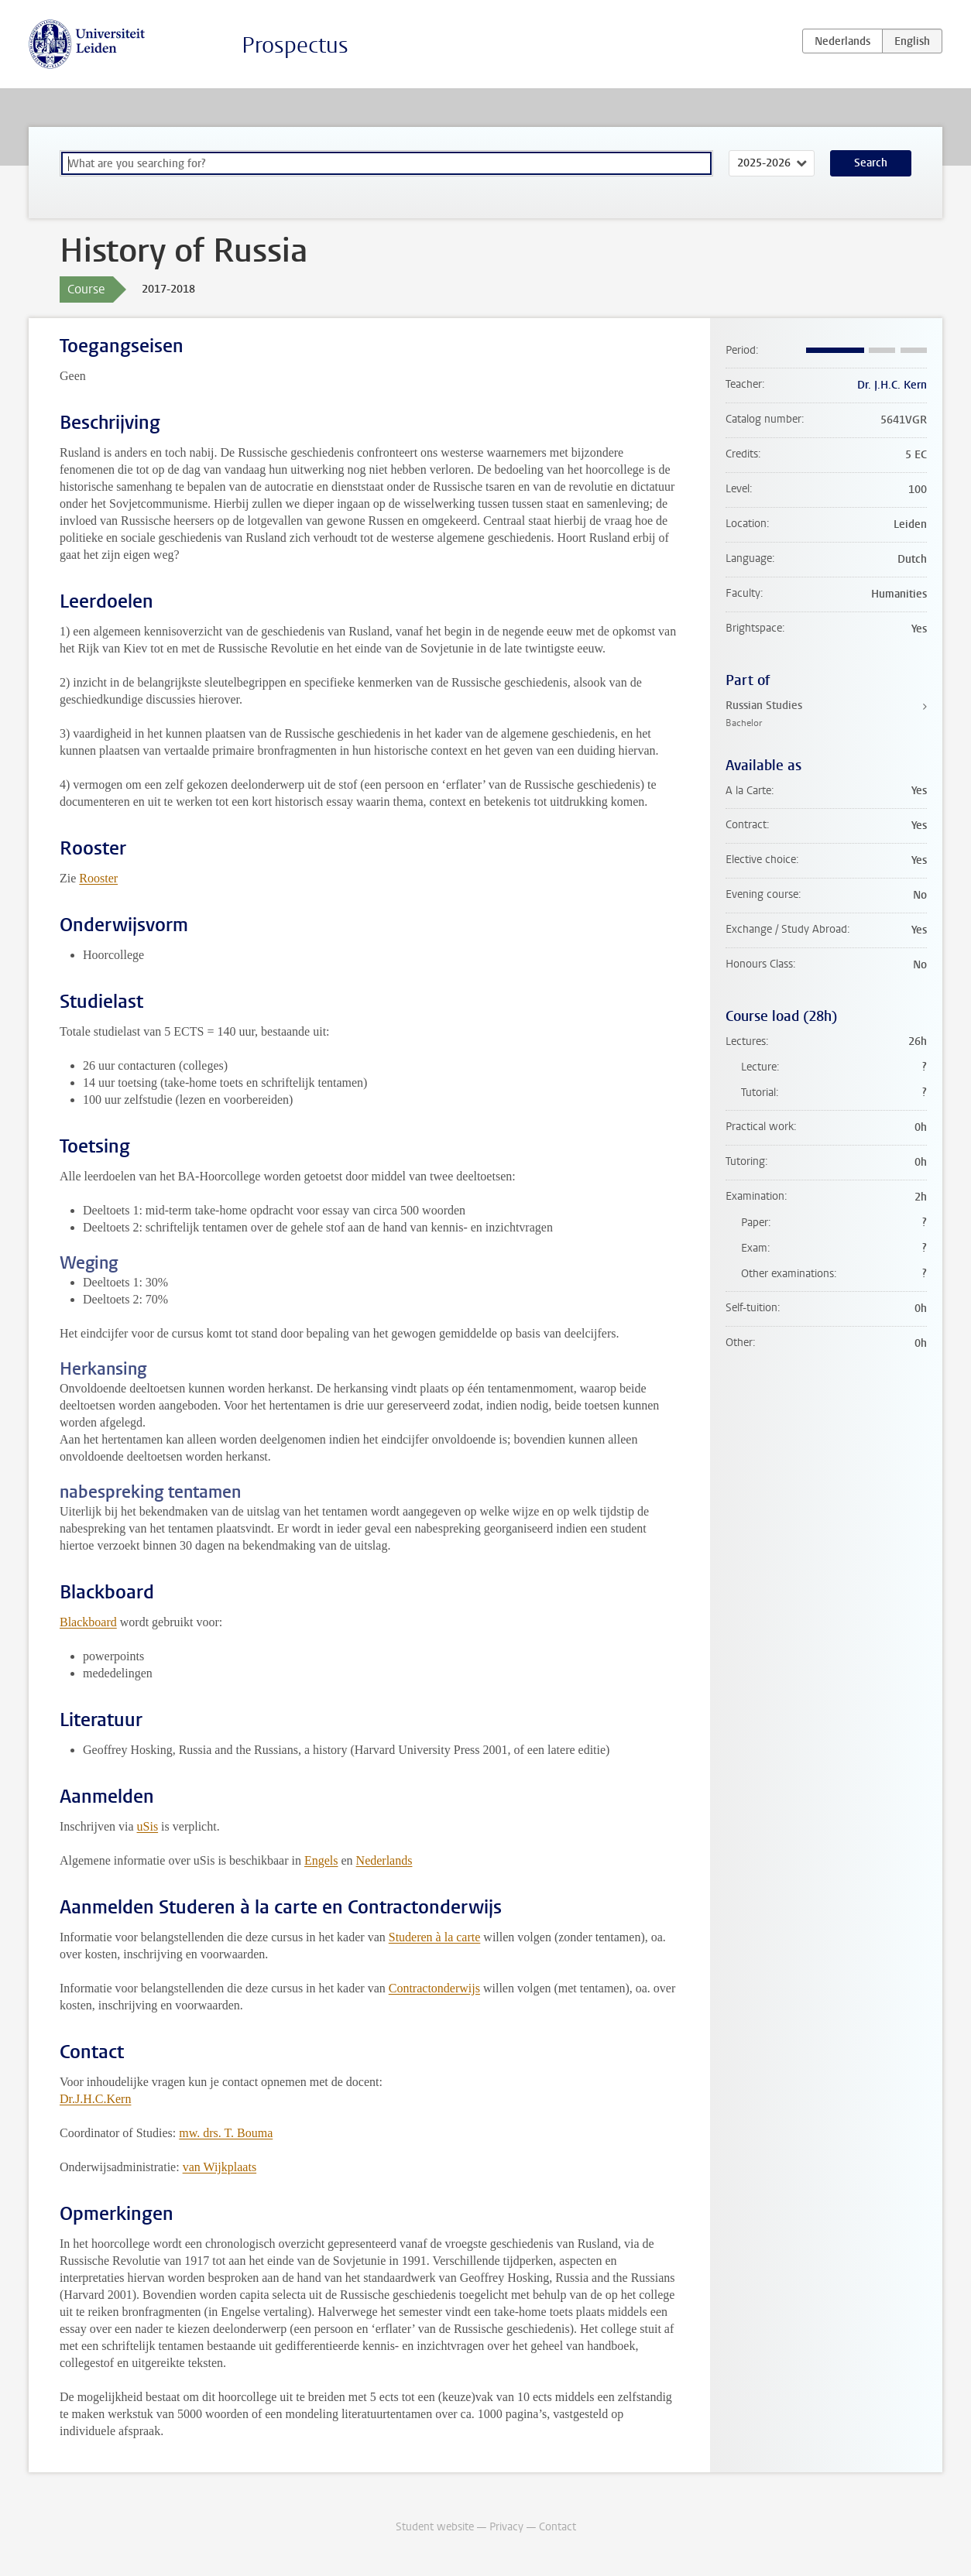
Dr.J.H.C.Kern (95, 2098)
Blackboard (88, 1622)
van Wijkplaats (219, 2167)
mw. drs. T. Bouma (226, 2132)
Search (870, 163)
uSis (148, 1826)
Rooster (98, 878)
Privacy (506, 2526)
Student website (435, 2526)
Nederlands (384, 1860)
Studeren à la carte (435, 1937)
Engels (321, 1860)
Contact (557, 2526)
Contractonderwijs (434, 1988)
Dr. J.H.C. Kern (892, 385)
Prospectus (295, 45)
